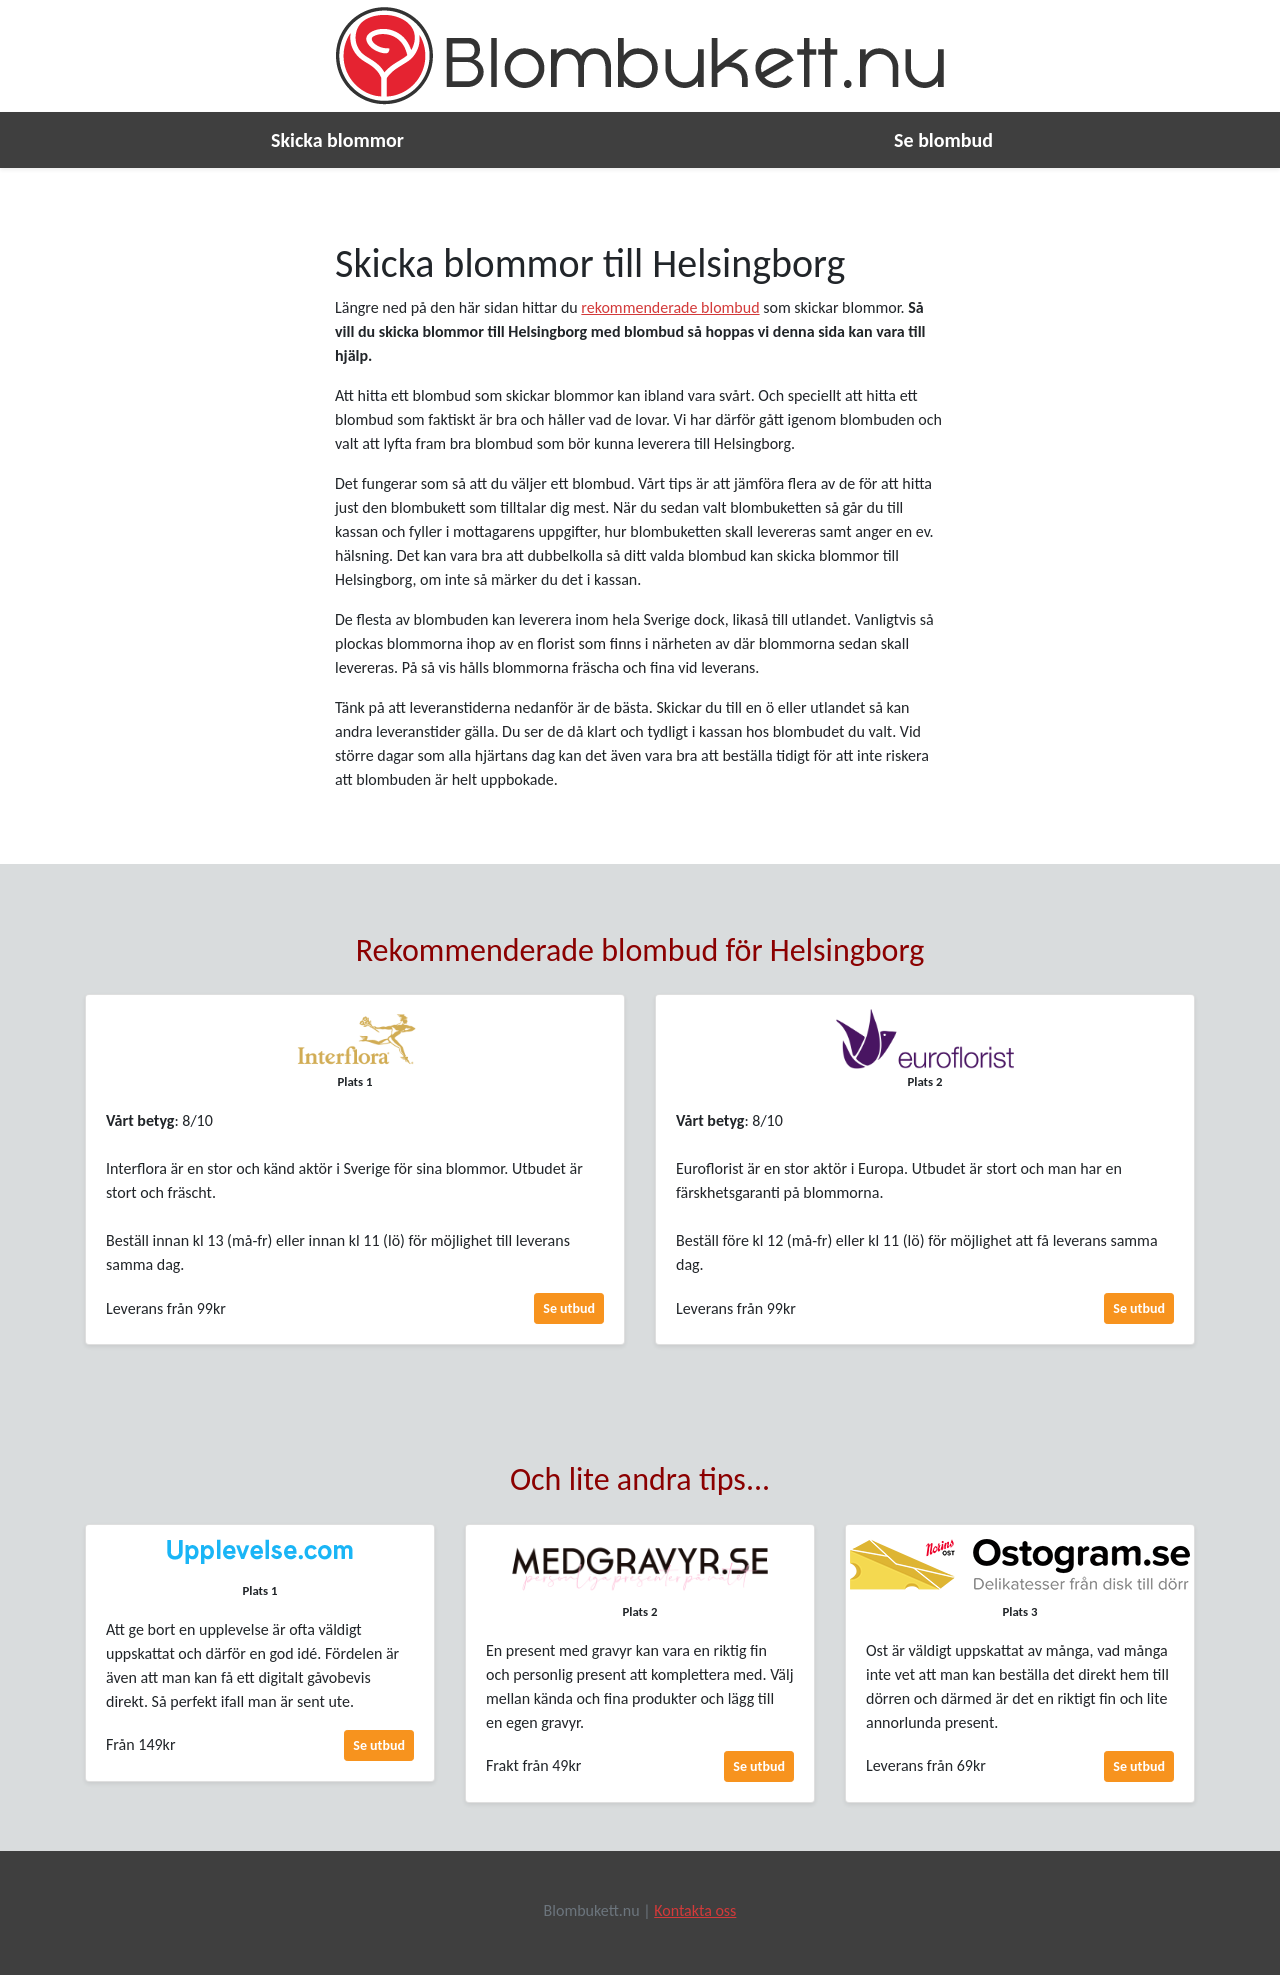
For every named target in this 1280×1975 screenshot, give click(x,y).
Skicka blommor (337, 140)
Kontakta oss (695, 1910)
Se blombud (943, 140)
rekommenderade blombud (670, 307)
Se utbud (569, 1308)
